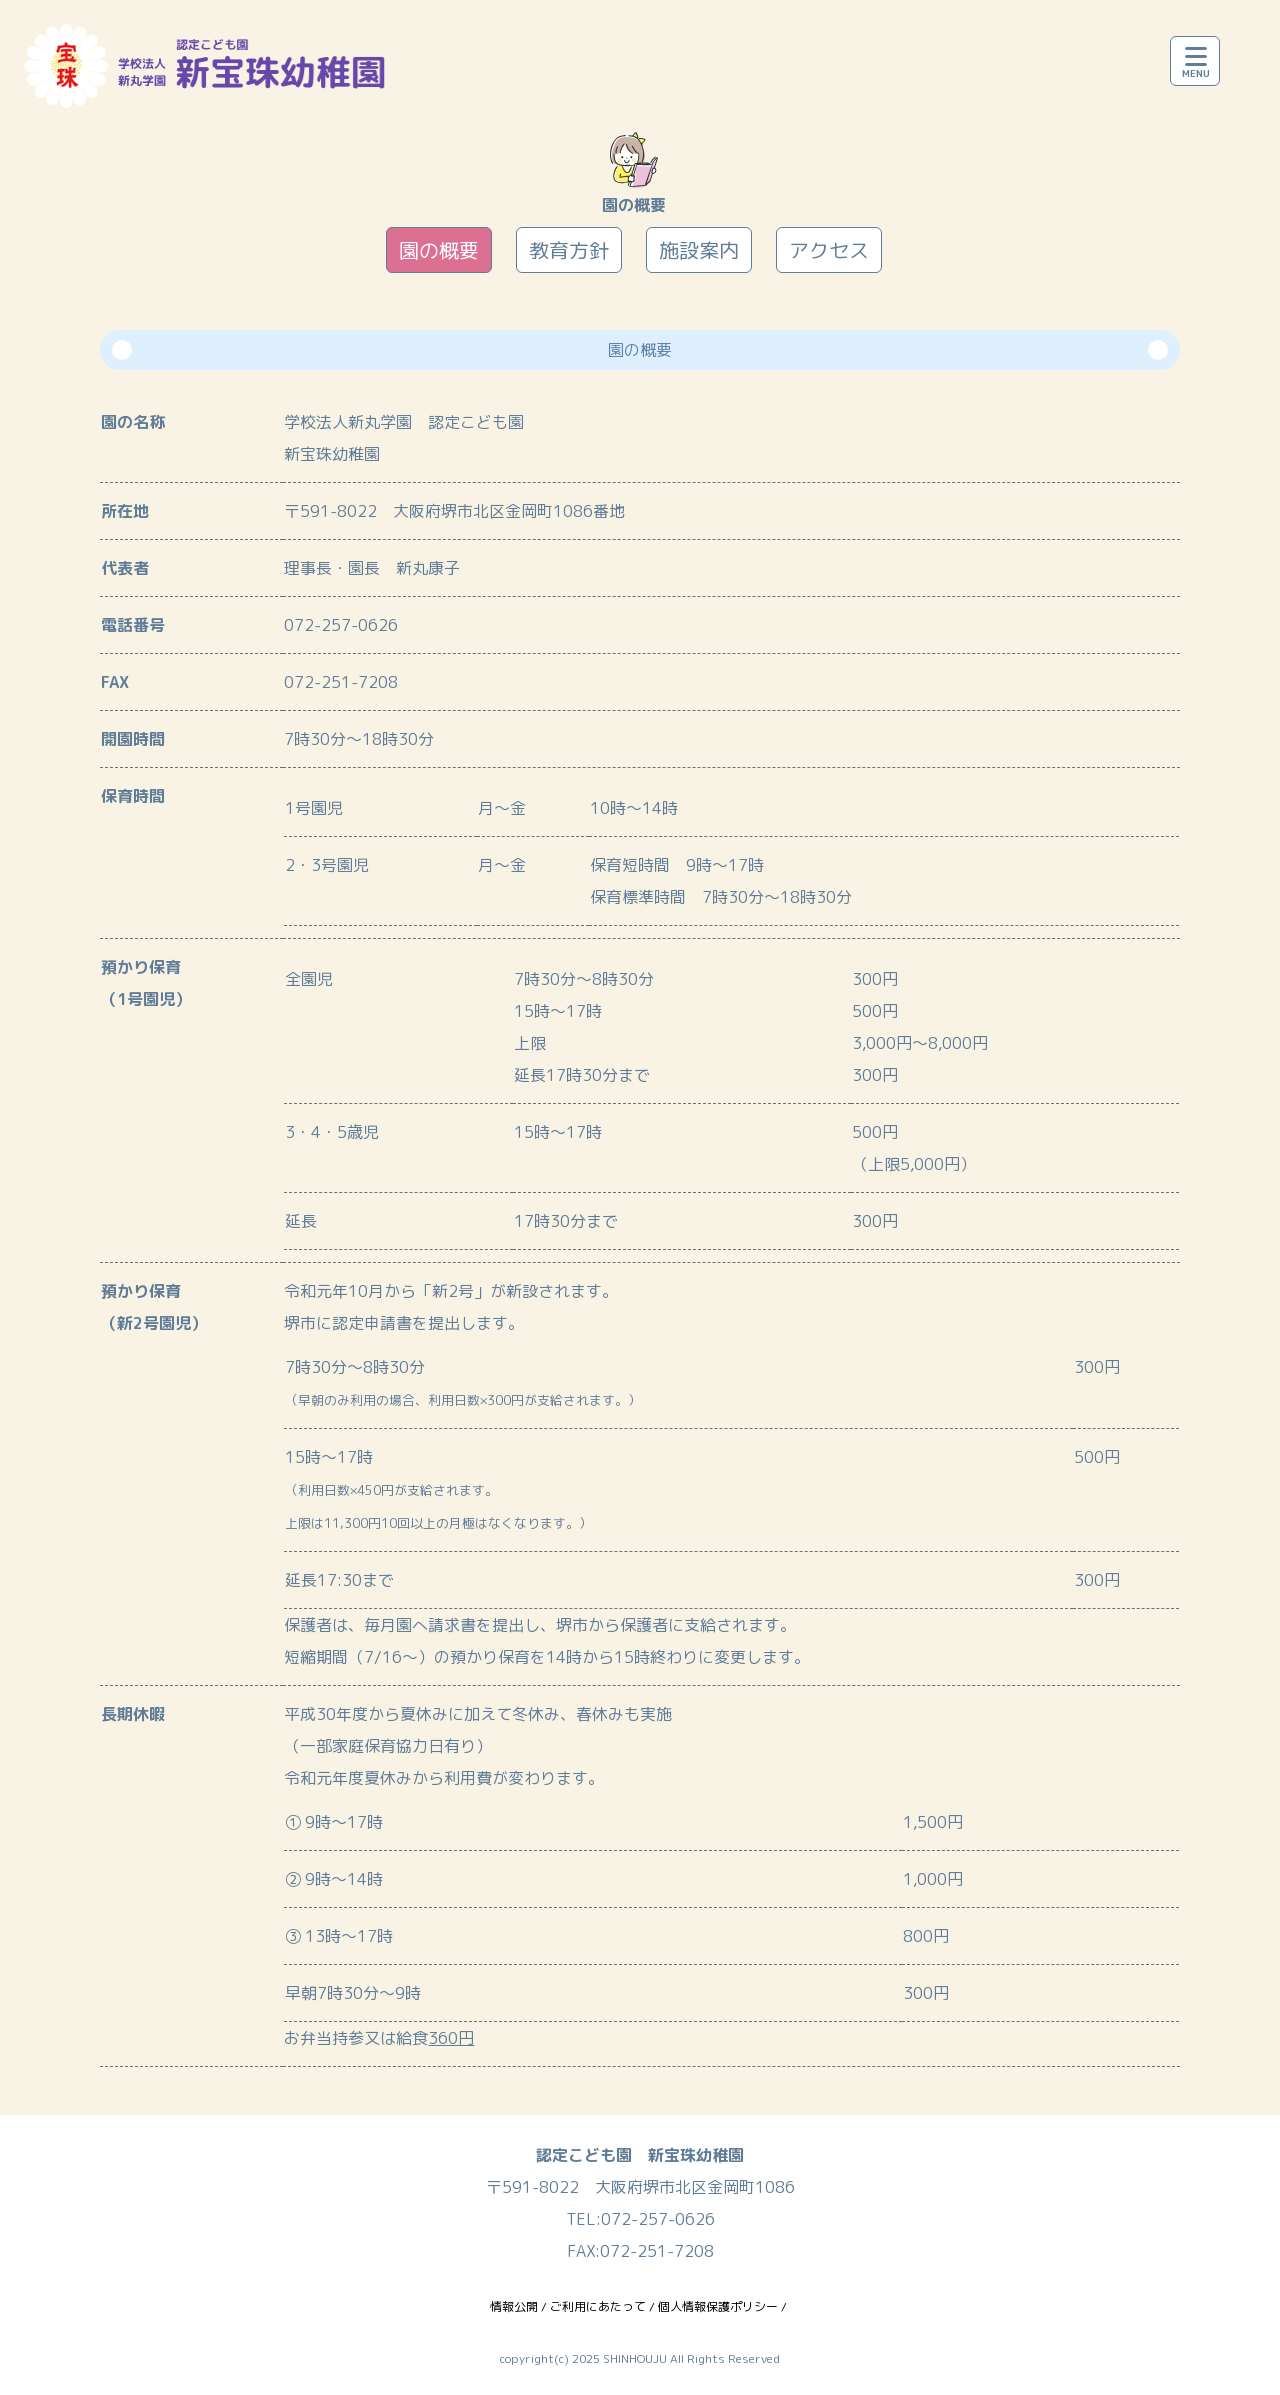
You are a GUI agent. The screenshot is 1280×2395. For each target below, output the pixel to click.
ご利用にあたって (598, 2306)
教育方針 (569, 250)
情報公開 (514, 2306)
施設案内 (699, 250)
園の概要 (439, 250)
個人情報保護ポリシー (718, 2306)
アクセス (829, 250)
